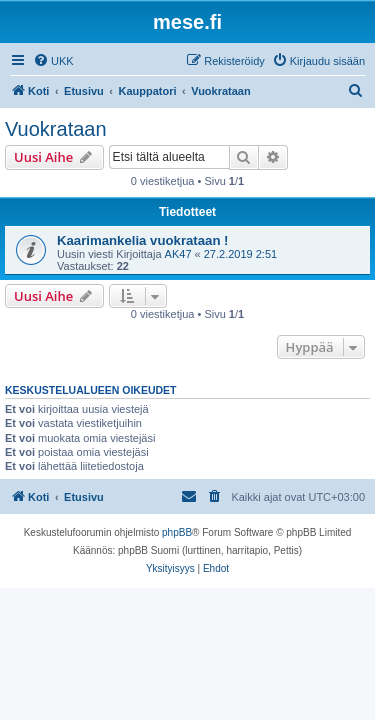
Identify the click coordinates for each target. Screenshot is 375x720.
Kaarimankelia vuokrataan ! (143, 240)
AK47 (178, 254)
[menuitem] (53, 61)
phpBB (177, 532)
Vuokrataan (56, 129)
